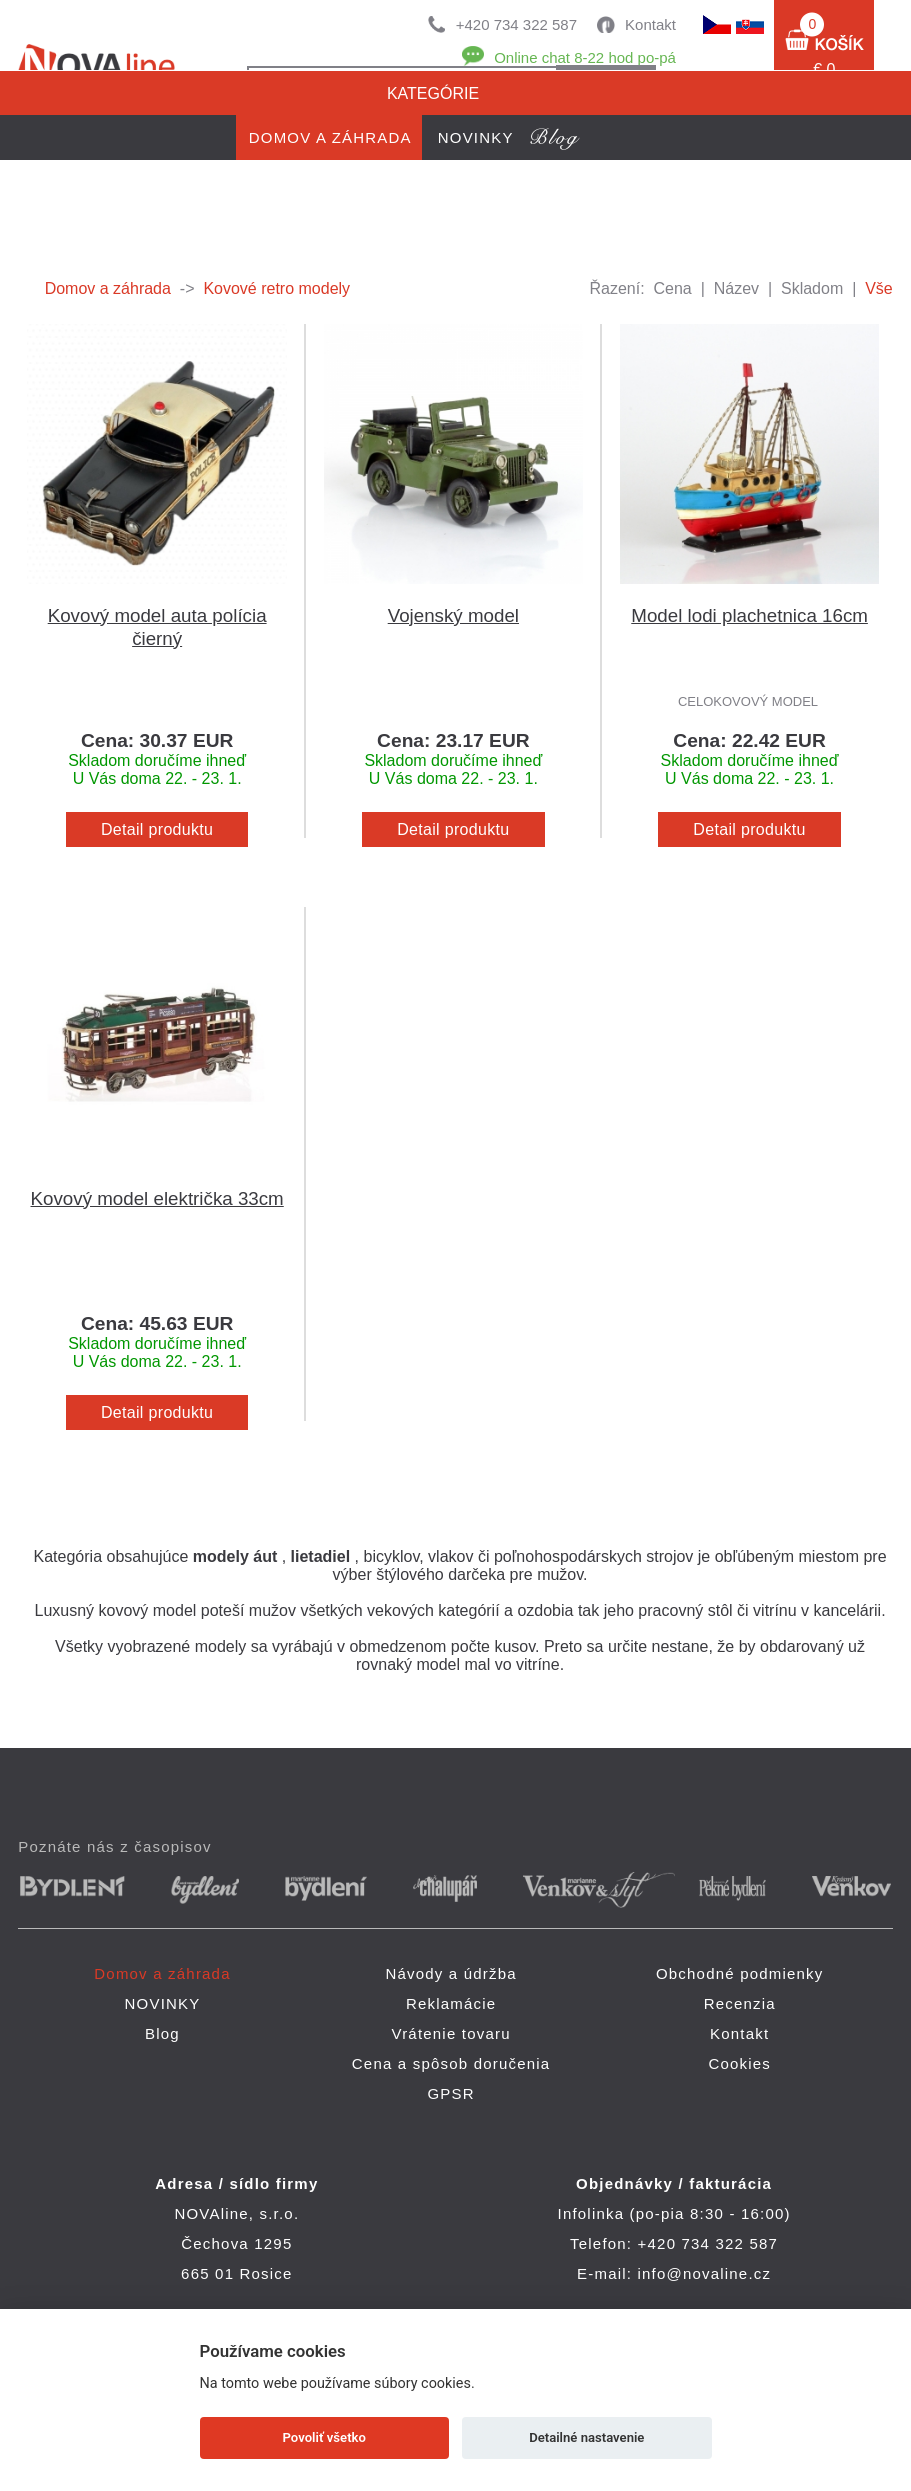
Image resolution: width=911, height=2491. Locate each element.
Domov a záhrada (108, 288)
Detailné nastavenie (586, 2437)
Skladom (812, 288)
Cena (673, 288)
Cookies (739, 2063)
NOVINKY (163, 2003)
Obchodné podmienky (740, 1973)
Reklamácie (451, 2003)
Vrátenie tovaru (451, 2033)
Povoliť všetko (324, 2437)
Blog (162, 2033)
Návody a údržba (450, 1973)
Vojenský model (453, 615)
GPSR (450, 2093)
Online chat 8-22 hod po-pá (585, 57)
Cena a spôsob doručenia (451, 2063)
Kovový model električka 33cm (157, 1198)
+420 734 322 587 (516, 24)
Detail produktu (157, 829)
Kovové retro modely (276, 288)
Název (736, 288)
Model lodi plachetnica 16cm (749, 615)
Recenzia (740, 2003)
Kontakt (650, 24)
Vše (879, 288)
